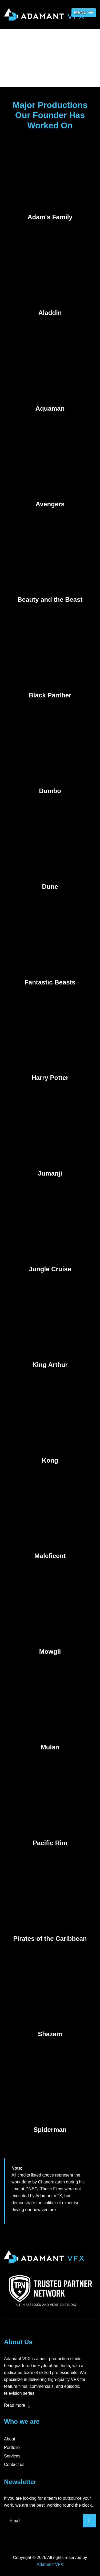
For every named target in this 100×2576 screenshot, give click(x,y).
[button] (83, 12)
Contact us (14, 2464)
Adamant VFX (50, 2564)
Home (37, 70)
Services (12, 2456)
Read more (17, 2405)
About (9, 2439)
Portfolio (12, 2447)
